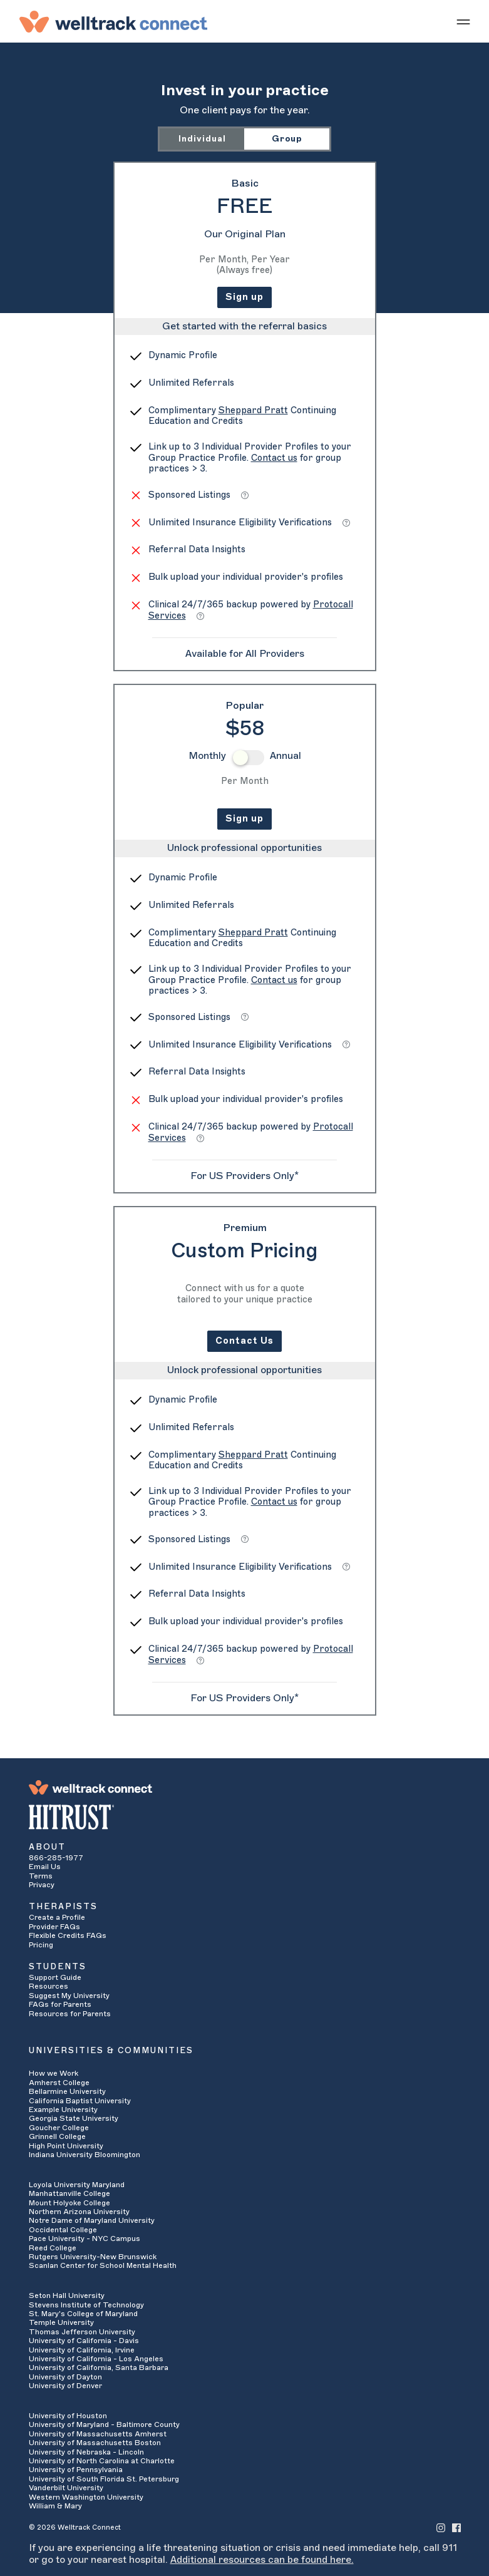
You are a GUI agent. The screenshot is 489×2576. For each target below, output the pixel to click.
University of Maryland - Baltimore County (104, 2424)
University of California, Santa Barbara (98, 2367)
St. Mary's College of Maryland (83, 2313)
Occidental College (63, 2229)
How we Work (53, 2073)
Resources (48, 1986)
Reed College (52, 2248)
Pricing (41, 1945)
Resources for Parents (70, 2013)
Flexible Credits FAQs (67, 1935)
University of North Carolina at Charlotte (102, 2461)
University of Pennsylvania (76, 2469)
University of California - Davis (84, 2340)
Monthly (207, 756)
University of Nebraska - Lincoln (86, 2452)
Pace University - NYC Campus (84, 2238)
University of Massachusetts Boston (95, 2442)
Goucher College (59, 2127)
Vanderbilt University (66, 2487)
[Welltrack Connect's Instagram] (440, 2526)
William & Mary (55, 2506)
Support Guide (55, 1977)
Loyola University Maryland (77, 2184)
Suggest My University (69, 1995)
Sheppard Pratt (253, 410)
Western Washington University (86, 2497)
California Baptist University (80, 2101)
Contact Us (244, 1341)
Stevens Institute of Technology (86, 2305)
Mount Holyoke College (69, 2203)
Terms (41, 1876)
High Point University (66, 2146)
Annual (285, 756)
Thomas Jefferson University (82, 2332)
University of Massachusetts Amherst (98, 2434)
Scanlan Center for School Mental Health (103, 2265)
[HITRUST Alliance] (245, 1817)
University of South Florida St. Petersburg (104, 2479)
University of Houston (68, 2415)
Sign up (244, 297)
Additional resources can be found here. (262, 2560)
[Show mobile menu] (463, 21)
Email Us (45, 1866)
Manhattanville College (69, 2193)
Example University (63, 2109)
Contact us (274, 458)
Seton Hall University (67, 2295)
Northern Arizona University (79, 2211)
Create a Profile (57, 1917)
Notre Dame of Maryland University (92, 2220)
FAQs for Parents (60, 2004)
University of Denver (65, 2385)
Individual (202, 139)
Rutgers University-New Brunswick (93, 2256)
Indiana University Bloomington (84, 2154)
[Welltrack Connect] (113, 21)
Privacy (41, 1884)
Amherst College (59, 2082)
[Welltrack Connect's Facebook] (456, 2526)
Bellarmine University (67, 2091)
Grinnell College (57, 2136)
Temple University (61, 2322)
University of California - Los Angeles (96, 2358)
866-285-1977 (56, 1858)
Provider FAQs (54, 1926)
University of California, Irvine (82, 2350)
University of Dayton (65, 2377)
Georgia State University (73, 2118)
